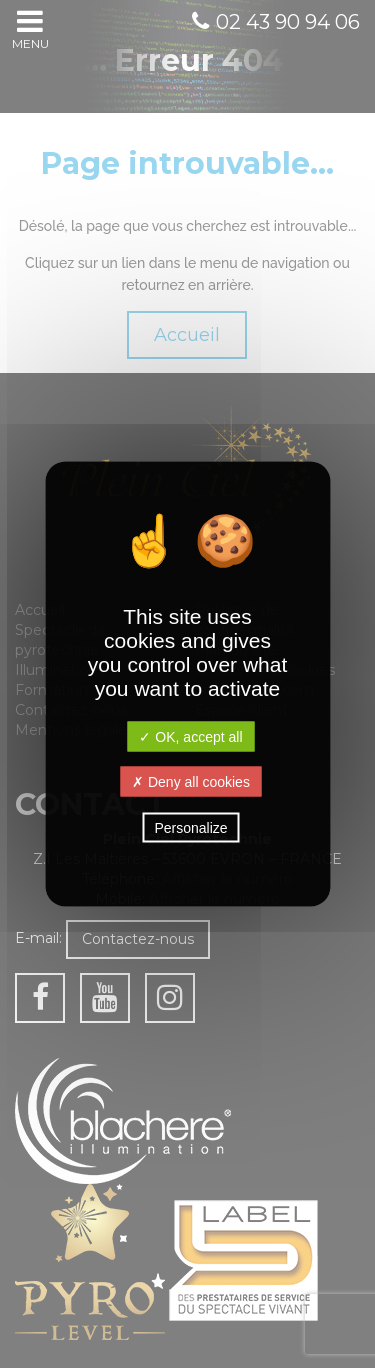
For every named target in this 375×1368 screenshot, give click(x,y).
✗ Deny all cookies (191, 782)
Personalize (190, 828)
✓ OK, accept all (190, 737)
